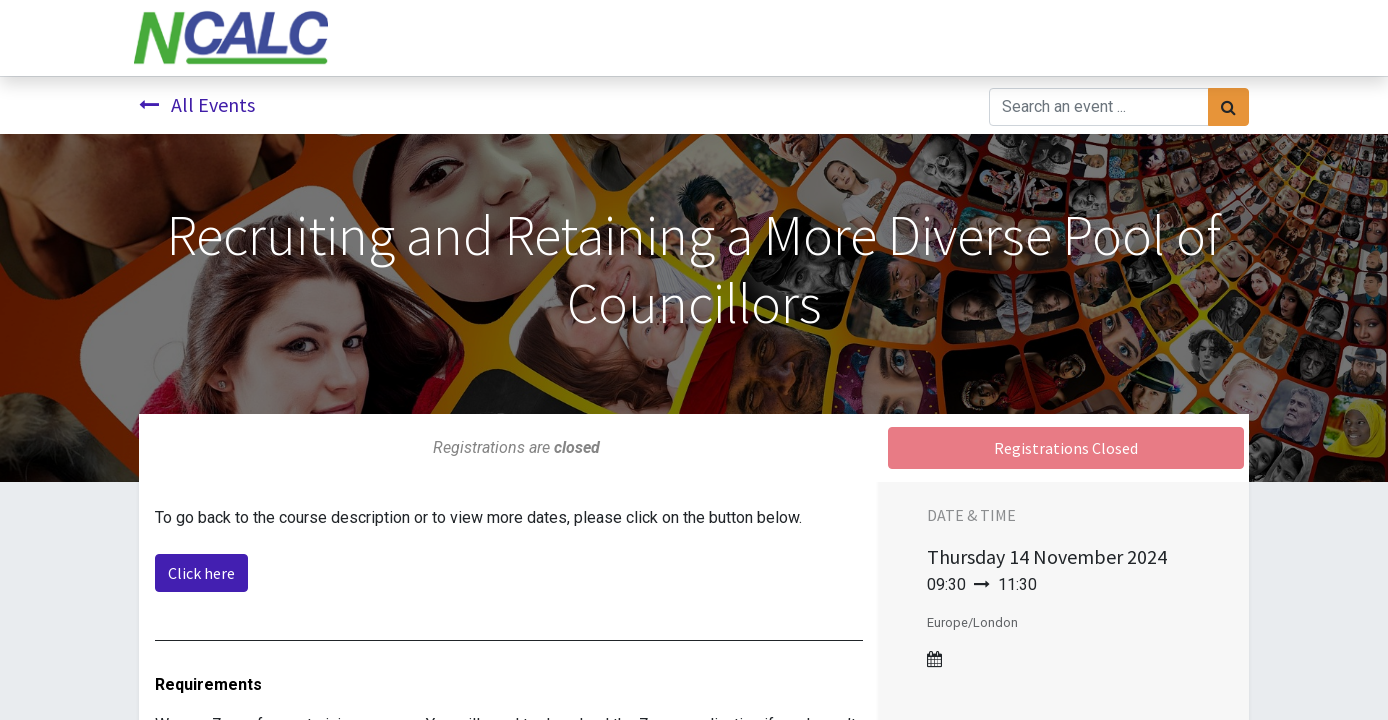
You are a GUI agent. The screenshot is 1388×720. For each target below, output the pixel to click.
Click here (201, 573)
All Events (197, 104)
